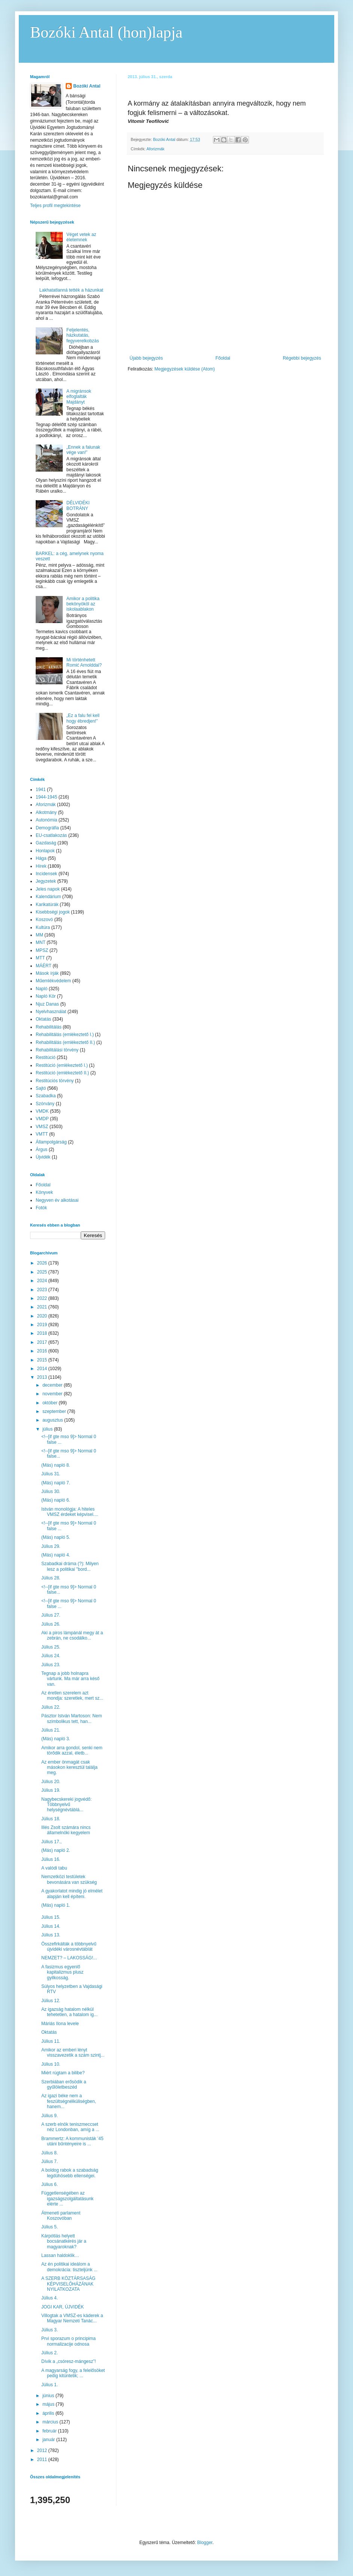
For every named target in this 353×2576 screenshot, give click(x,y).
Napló (41, 988)
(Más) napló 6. (55, 1500)
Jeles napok (48, 889)
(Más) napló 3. (55, 1738)
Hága (41, 858)
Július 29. (50, 1546)
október (50, 1402)
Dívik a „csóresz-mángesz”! (68, 2361)
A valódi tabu (54, 1868)
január (49, 2439)
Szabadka (46, 1095)
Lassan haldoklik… (60, 2255)
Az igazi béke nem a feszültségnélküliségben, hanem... (68, 2101)
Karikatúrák (47, 904)
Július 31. (50, 1473)
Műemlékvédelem (53, 980)
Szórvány (45, 1103)
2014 (42, 1368)
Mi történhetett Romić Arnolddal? (84, 662)
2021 (42, 1307)
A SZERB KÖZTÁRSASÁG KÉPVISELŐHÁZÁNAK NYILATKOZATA (68, 2284)
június (49, 2395)
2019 (42, 1324)
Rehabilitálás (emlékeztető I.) (65, 1034)
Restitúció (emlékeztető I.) (62, 1065)
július (48, 1429)
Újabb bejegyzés (146, 358)
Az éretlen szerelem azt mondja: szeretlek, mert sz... (72, 1695)
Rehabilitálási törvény (57, 1050)
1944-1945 (46, 797)
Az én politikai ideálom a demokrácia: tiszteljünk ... (69, 2266)
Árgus (41, 1149)
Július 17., (51, 1841)
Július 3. (49, 2329)
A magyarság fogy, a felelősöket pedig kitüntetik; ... (73, 2373)
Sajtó (41, 1088)
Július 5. (49, 2227)
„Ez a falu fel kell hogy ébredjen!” (83, 718)
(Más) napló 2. (55, 1850)
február (50, 2431)
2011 (42, 2459)
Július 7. (49, 2161)
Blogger (205, 2542)
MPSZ (42, 950)
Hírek (41, 866)
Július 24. (50, 1655)
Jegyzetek (46, 881)
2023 (42, 1289)
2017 (42, 1342)
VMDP (42, 1118)
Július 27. (50, 1615)
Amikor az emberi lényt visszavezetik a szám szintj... (72, 2052)
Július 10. (50, 2064)
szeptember (54, 1411)
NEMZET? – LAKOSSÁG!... (69, 1957)
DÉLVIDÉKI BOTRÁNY (78, 505)
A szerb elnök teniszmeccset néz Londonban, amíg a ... (70, 2127)
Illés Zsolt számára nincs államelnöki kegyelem (66, 1830)
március (50, 2422)
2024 (42, 1280)
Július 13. (50, 1935)
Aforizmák (155, 149)
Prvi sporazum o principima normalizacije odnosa (68, 2341)
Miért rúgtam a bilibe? (62, 2072)
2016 (42, 1351)
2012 (42, 2450)
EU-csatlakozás (51, 835)
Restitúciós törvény (55, 1080)
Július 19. (50, 1790)
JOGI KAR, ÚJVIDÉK (62, 2307)
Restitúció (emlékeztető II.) (62, 1072)
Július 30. (50, 1491)
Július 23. (50, 1664)
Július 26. (50, 1624)
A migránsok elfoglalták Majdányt (78, 397)
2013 (42, 1377)
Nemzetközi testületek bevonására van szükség (69, 1879)
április (49, 2413)
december (53, 1385)
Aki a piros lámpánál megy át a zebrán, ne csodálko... (72, 1635)
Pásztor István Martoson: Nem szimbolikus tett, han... (71, 1718)
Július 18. (50, 1818)
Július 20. (50, 1781)
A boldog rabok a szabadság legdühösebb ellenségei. (69, 2173)
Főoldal (223, 358)
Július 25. (50, 1647)
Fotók (41, 1207)
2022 (42, 1298)
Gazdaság (46, 843)
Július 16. (50, 1859)
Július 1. (49, 2384)
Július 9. (49, 2115)
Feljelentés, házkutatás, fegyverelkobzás (82, 335)
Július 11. (50, 2041)
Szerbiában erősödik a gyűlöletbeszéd (63, 2084)
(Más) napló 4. (55, 1555)
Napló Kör (46, 996)
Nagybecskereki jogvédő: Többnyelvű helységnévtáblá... (66, 1805)
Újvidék (43, 1157)
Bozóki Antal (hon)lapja (106, 32)
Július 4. (49, 2298)
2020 (42, 1316)
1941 (41, 789)
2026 (42, 1263)
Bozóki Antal (86, 86)
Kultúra (43, 927)
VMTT (42, 1134)
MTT (40, 958)
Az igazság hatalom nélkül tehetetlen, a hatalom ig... (69, 2012)
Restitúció (46, 1057)
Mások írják (47, 973)
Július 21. (50, 1730)
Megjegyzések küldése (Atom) (184, 369)
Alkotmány (46, 812)
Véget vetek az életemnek (81, 237)
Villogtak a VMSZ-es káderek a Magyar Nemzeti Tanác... (72, 2318)
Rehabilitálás (49, 1027)
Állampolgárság (51, 1142)
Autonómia (46, 820)
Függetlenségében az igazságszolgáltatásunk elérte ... (67, 2198)
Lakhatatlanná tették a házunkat (71, 290)
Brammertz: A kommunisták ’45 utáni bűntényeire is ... (72, 2141)
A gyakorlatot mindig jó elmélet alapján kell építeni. (72, 1893)
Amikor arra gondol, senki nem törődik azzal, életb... (72, 1750)
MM (39, 935)
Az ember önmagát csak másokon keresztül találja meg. (69, 1767)
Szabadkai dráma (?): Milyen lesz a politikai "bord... (70, 1566)
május (49, 2404)
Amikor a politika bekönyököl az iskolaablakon (83, 604)
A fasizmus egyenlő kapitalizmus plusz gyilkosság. (62, 1972)
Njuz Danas (47, 1004)
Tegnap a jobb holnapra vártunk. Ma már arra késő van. (70, 1679)
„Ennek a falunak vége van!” (83, 450)
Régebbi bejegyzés (302, 358)
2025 (42, 1272)
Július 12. (50, 2000)
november (53, 1393)
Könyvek (44, 1192)
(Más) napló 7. (55, 1482)
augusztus (53, 1420)
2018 (42, 1333)
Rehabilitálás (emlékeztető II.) (65, 1042)
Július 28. (50, 1578)
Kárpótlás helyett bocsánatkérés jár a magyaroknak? (63, 2241)
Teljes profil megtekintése (55, 205)
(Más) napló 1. (55, 1905)
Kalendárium (48, 896)
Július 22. (50, 1707)
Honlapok (45, 850)
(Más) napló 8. (55, 1465)
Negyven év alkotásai (57, 1200)
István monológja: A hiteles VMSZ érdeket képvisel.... (69, 1512)
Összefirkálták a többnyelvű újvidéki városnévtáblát (69, 1946)
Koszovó (44, 919)
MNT (40, 942)
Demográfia (47, 827)
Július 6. (49, 2184)
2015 (42, 1360)
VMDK (42, 1111)
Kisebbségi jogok (53, 912)
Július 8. (49, 2152)
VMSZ (42, 1126)
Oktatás (43, 1019)
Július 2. (49, 2352)
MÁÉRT (43, 965)
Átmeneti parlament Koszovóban (60, 2215)
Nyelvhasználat (51, 1011)
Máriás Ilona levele (60, 2023)
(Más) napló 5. (55, 1537)
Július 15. (50, 1917)
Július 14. (50, 1926)
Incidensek (46, 873)
